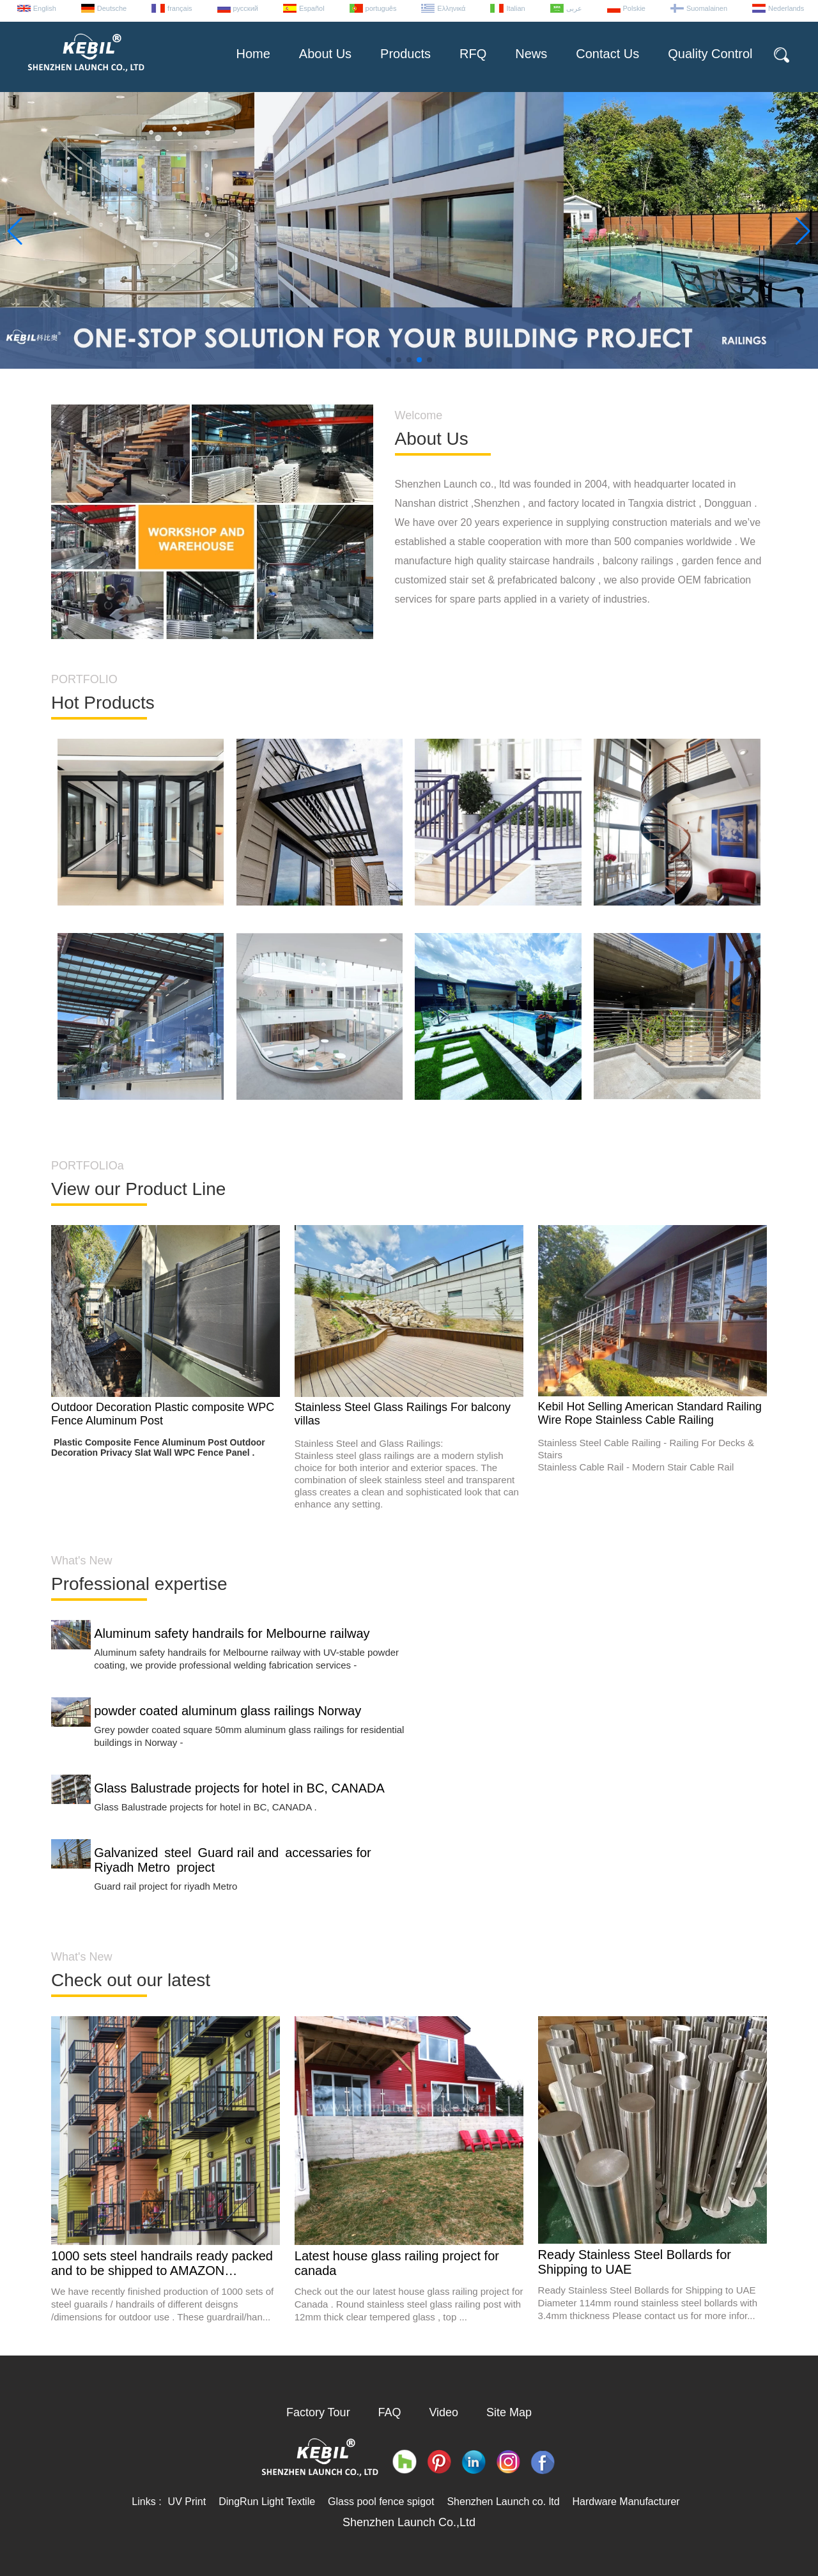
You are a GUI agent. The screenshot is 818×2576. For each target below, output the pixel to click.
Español (312, 8)
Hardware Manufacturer (626, 2501)
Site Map (509, 2412)
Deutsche (112, 8)
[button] (388, 359)
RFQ (472, 54)
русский (245, 8)
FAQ (389, 2412)
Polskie (634, 8)
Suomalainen (706, 8)
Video (443, 2412)
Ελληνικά (451, 8)
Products (405, 54)
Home (253, 54)
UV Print (187, 2501)
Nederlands (786, 8)
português (381, 8)
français (179, 8)
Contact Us (607, 54)
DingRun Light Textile (267, 2501)
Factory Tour (318, 2412)
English (44, 8)
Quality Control (710, 54)
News (531, 54)
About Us (325, 54)
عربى (574, 8)
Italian (515, 8)
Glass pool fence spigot (381, 2501)
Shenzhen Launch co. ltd (503, 2501)
